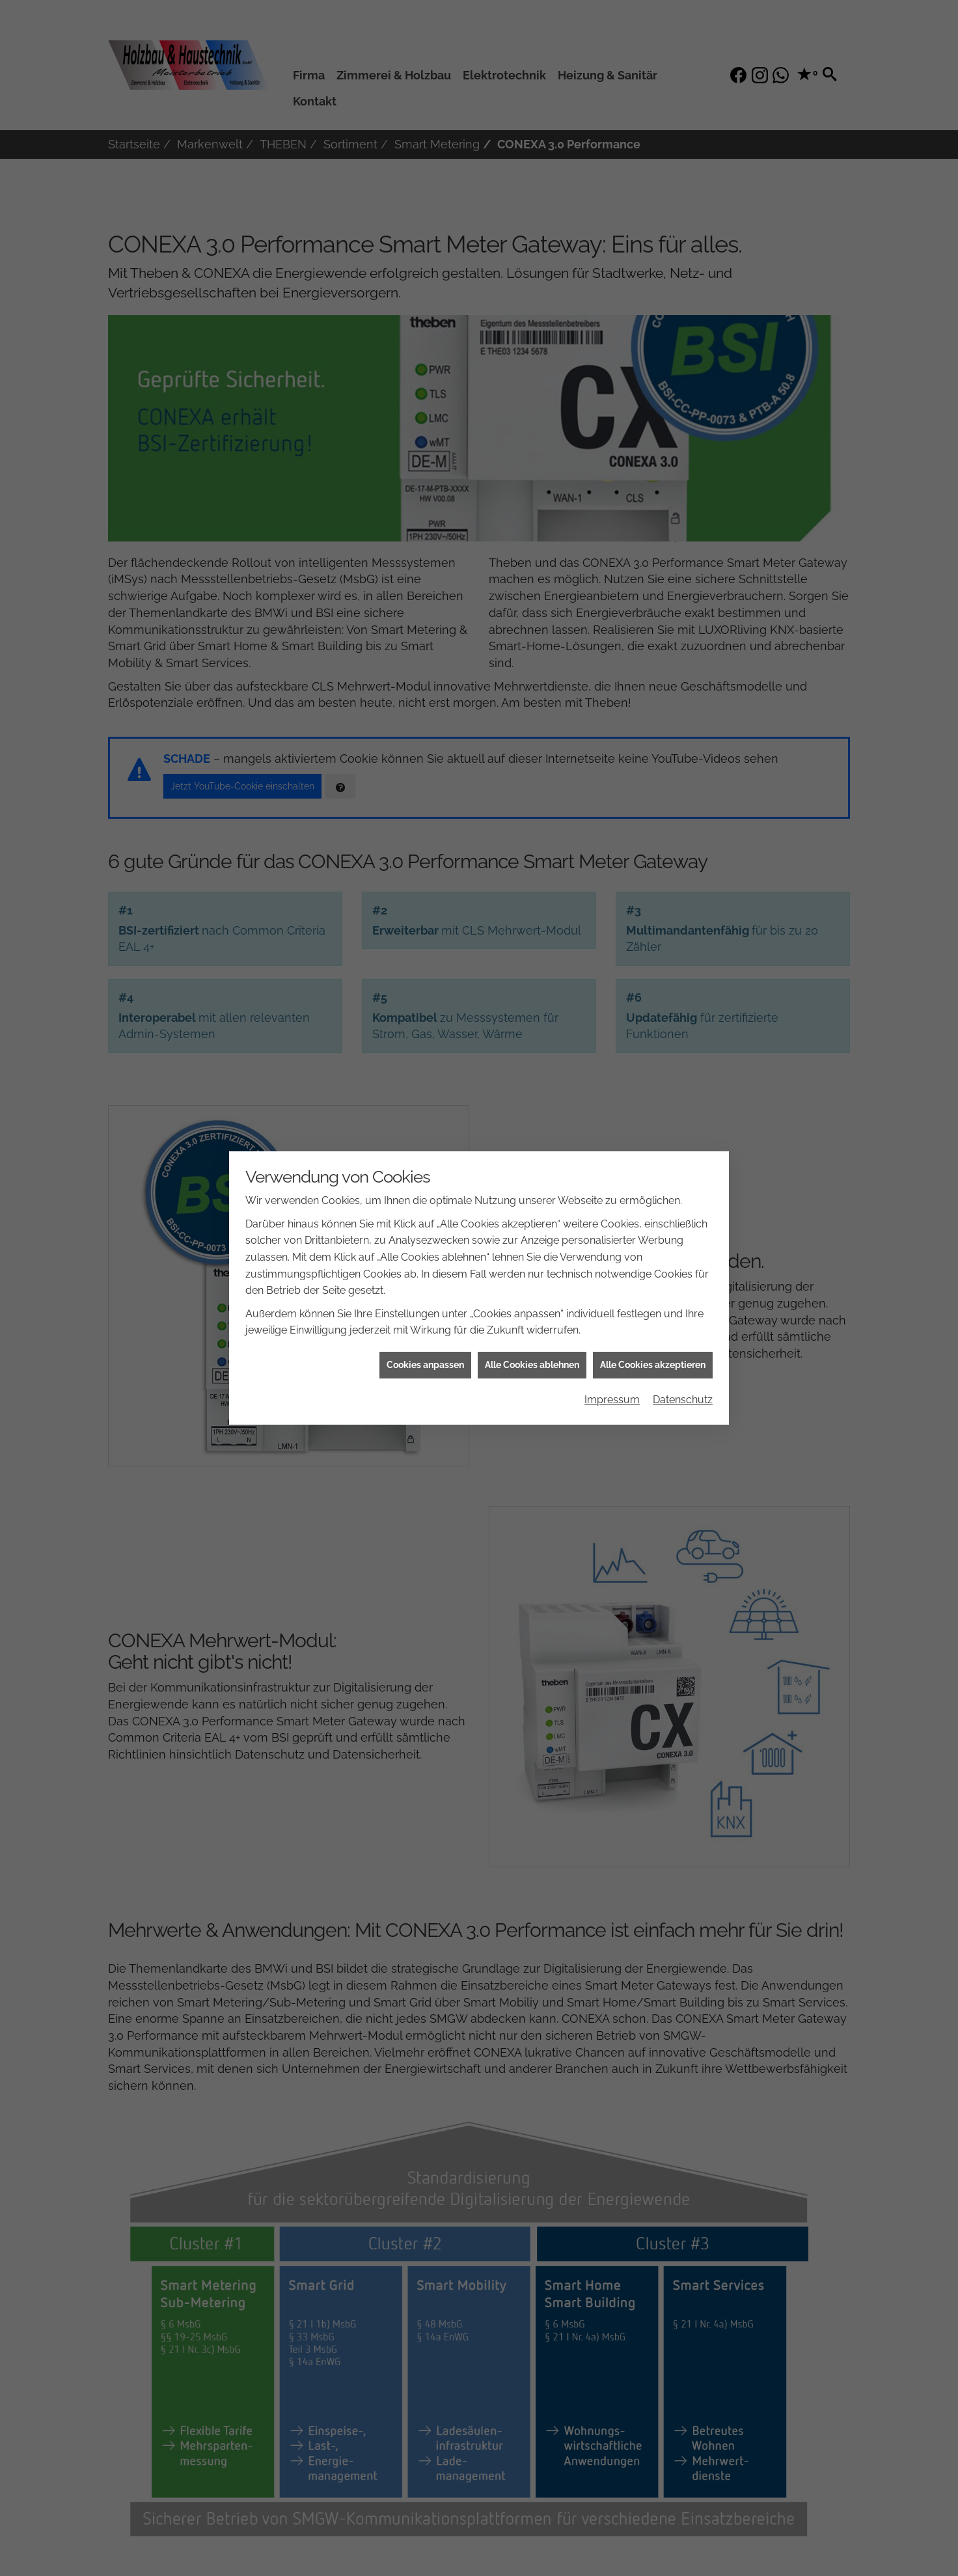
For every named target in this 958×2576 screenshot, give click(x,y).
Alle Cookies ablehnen (532, 1347)
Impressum (612, 1383)
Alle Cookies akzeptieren (652, 1347)
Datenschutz (683, 1383)
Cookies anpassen (425, 1347)
